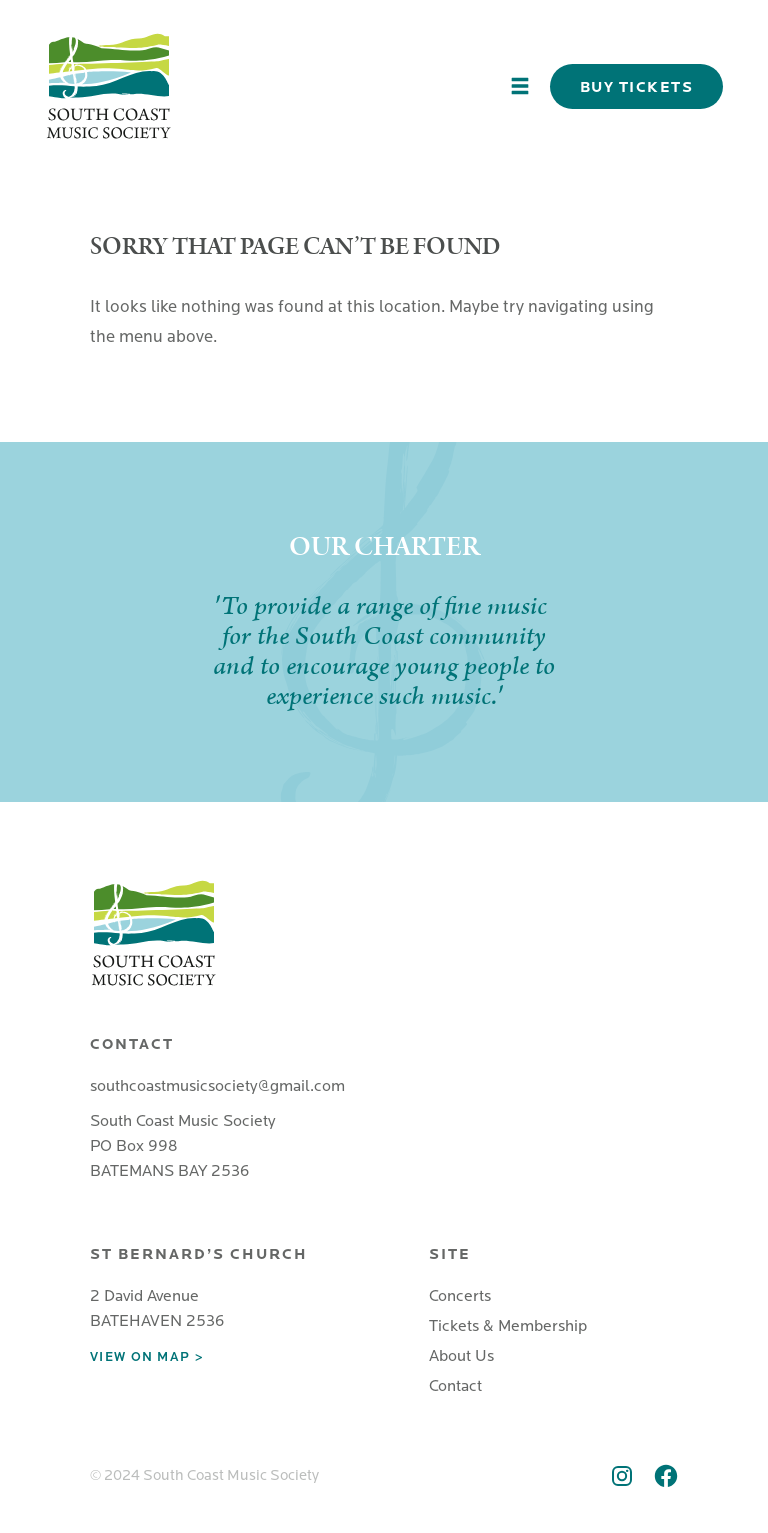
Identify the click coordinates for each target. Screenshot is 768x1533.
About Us (461, 1356)
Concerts (460, 1296)
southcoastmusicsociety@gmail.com (217, 1086)
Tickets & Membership (508, 1326)
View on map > (146, 1357)
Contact (455, 1386)
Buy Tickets (637, 87)
